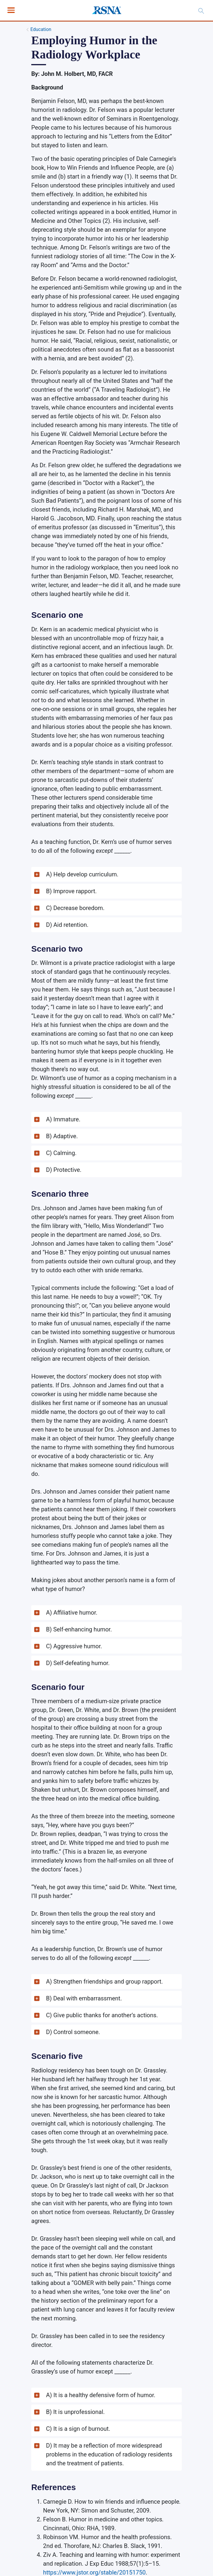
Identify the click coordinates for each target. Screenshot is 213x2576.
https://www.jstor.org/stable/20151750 (94, 2572)
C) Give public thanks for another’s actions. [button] (102, 2015)
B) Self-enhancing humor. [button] (79, 1629)
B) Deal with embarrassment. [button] (84, 1998)
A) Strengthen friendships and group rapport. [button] (104, 1981)
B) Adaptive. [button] (62, 1136)
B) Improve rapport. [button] (71, 891)
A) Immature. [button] (63, 1119)
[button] (106, 874)
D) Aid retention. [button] (67, 924)
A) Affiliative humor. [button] (71, 1612)
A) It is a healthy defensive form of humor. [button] (100, 2395)
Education (40, 29)
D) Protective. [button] (63, 1169)
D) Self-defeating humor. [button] (77, 1663)
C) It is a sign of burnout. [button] (78, 2428)
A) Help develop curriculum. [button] (82, 874)
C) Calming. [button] (61, 1152)
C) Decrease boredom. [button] (75, 908)
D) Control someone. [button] (73, 2032)
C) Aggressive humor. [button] (74, 1646)
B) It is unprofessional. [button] (75, 2411)
